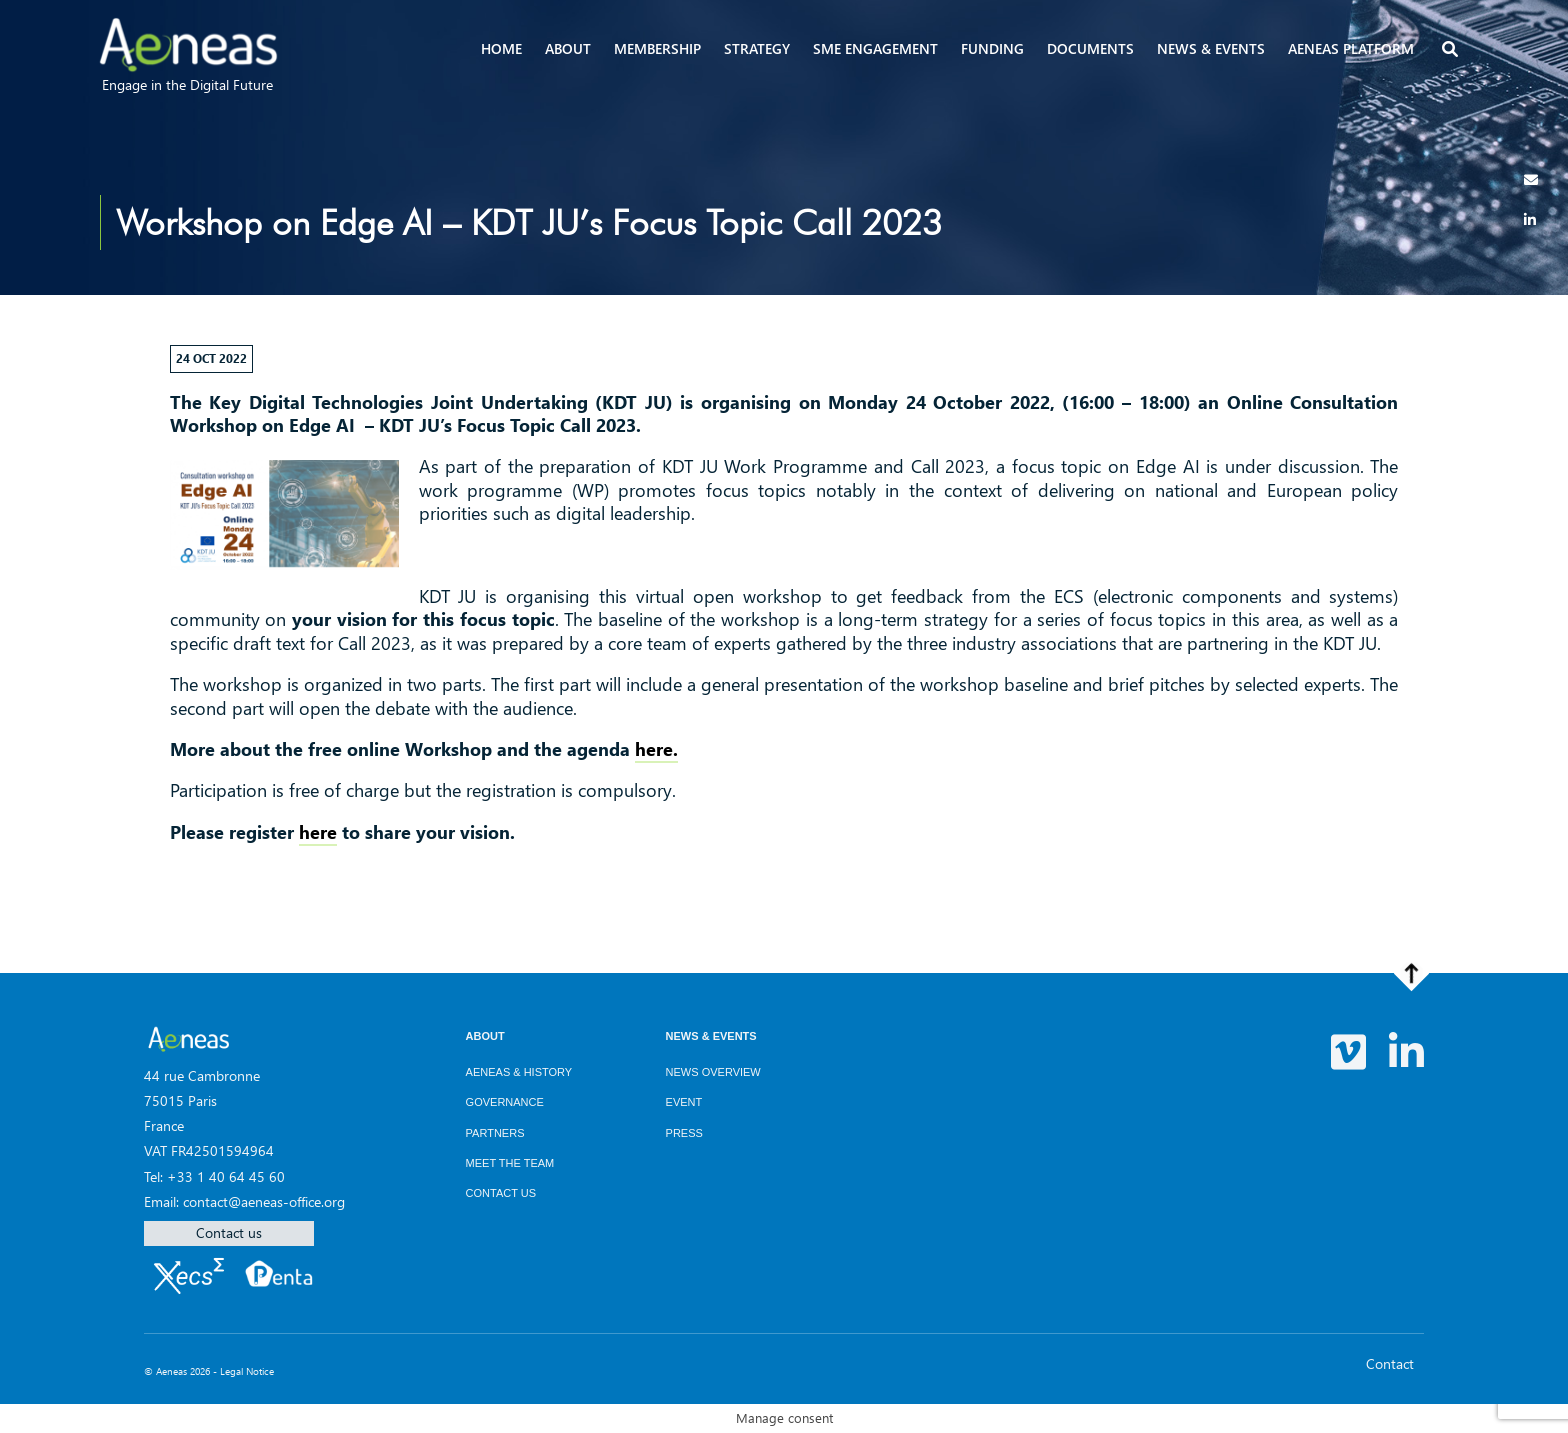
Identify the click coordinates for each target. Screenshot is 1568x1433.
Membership (657, 48)
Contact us (229, 1232)
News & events (1211, 48)
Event (684, 1102)
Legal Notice (247, 1371)
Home (501, 48)
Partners (495, 1133)
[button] (1452, 50)
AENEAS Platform (1351, 48)
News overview (713, 1072)
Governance (505, 1102)
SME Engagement (875, 48)
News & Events (711, 1036)
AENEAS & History (519, 1072)
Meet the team (510, 1163)
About (568, 48)
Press (684, 1133)
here (318, 832)
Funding (992, 48)
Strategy (757, 48)
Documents (1090, 48)
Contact (1390, 1363)
